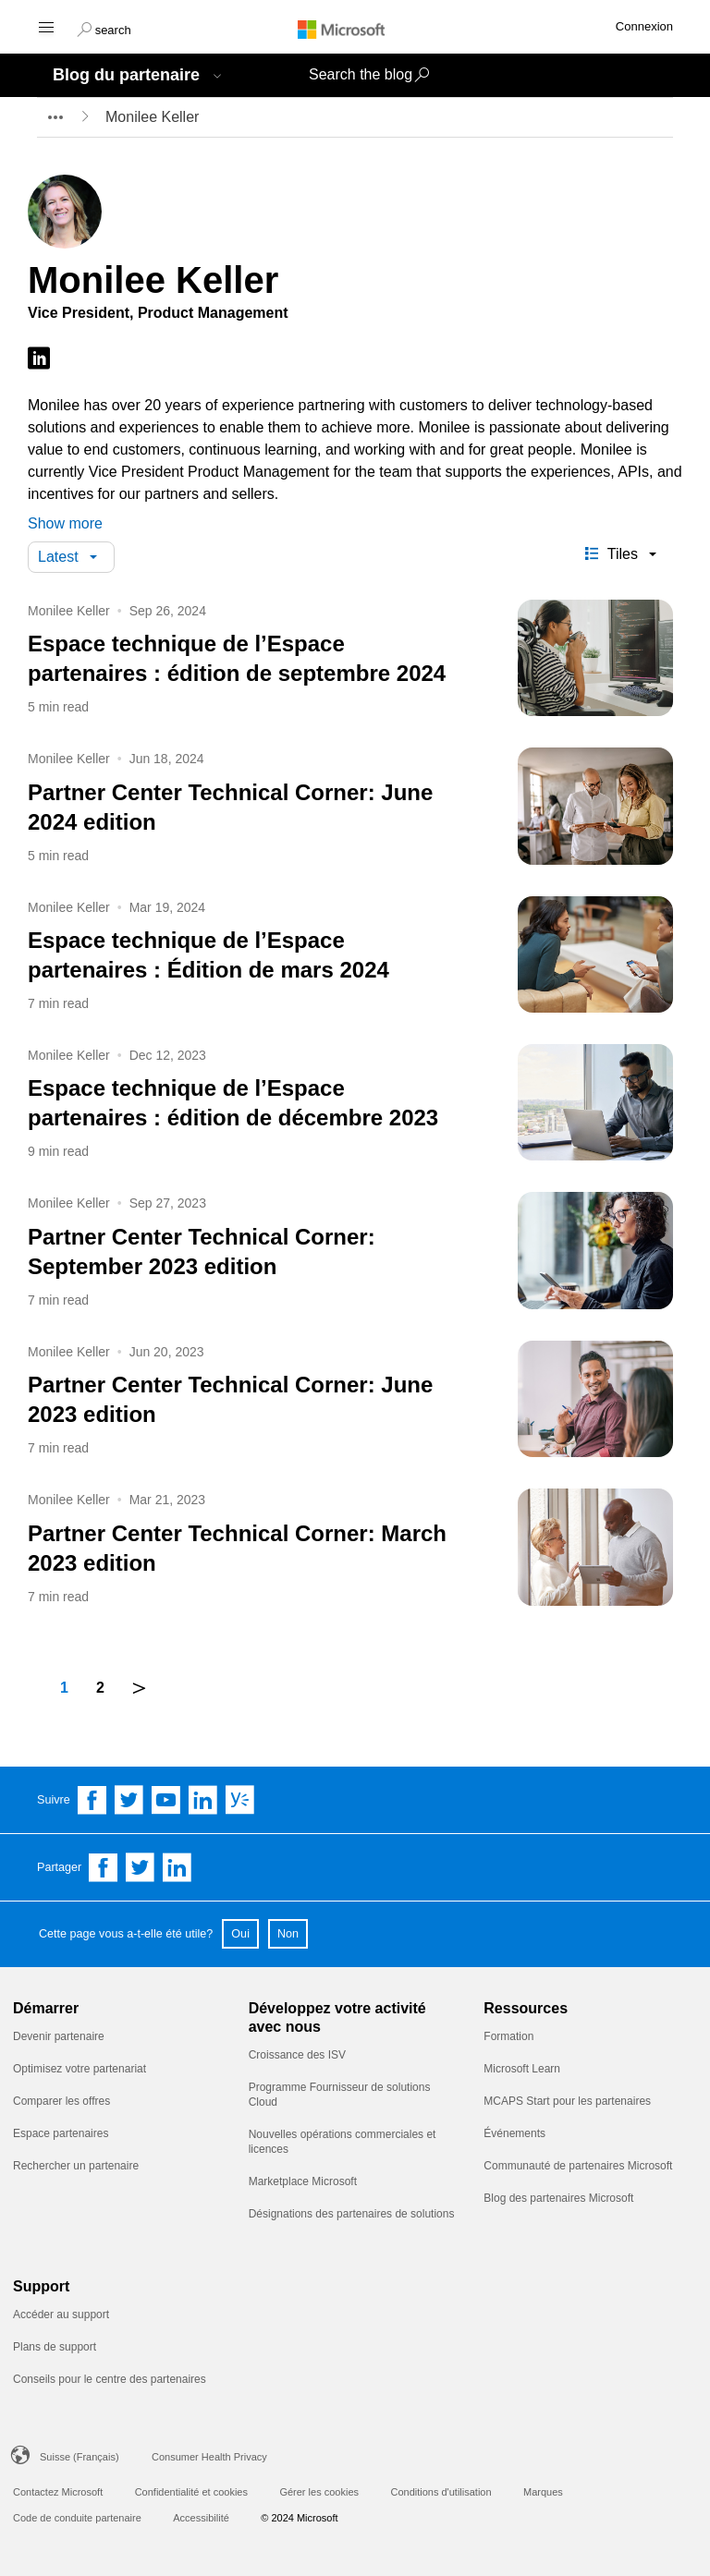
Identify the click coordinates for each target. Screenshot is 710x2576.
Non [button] (288, 1933)
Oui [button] (240, 1933)
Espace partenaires (60, 2133)
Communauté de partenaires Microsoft (578, 2165)
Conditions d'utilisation (440, 2491)
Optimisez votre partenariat (79, 2068)
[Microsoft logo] (355, 28)
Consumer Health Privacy (209, 2456)
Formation (508, 2036)
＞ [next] (139, 1686)
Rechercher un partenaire (76, 2165)
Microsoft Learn (522, 2068)
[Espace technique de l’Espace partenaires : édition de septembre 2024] (596, 661)
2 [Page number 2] (100, 1687)
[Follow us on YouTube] (166, 1800)
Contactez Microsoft (58, 2491)
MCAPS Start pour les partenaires (567, 2101)
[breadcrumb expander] (54, 117)
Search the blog (360, 74)
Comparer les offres (61, 2101)
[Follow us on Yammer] (240, 1800)
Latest (58, 557)
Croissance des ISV (297, 2054)
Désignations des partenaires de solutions (352, 2213)
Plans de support (54, 2346)
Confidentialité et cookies (191, 2491)
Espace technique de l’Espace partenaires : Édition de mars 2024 (208, 955)
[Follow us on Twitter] (129, 1800)
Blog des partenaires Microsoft (558, 2198)
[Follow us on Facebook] (92, 1800)
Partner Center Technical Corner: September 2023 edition (201, 1251)
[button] (104, 28)
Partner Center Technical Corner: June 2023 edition (230, 1399)
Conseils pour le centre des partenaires (109, 2379)
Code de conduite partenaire (77, 2517)
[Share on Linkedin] (177, 1867)
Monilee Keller (69, 610)
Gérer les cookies (319, 2491)
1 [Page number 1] (64, 1687)
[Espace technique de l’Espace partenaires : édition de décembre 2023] (596, 1105)
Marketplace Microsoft (303, 2181)
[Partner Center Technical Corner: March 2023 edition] (596, 1551)
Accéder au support (61, 2314)
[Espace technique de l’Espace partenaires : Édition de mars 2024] (596, 958)
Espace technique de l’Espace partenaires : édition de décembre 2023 (233, 1102)
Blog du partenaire (126, 75)
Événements (514, 2133)
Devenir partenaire (58, 2036)
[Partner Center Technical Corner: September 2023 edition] (596, 1254)
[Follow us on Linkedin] (203, 1800)
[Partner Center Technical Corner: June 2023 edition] (596, 1402)
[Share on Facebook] (103, 1867)
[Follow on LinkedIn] (39, 359)
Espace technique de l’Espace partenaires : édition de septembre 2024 (237, 658)
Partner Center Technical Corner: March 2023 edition (237, 1548)
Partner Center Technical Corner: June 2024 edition (230, 807)
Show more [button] (65, 523)
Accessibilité (201, 2517)
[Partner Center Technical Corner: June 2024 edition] (596, 810)
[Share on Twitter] (140, 1867)
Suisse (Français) (79, 2456)
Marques (543, 2491)
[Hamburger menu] (45, 26)
